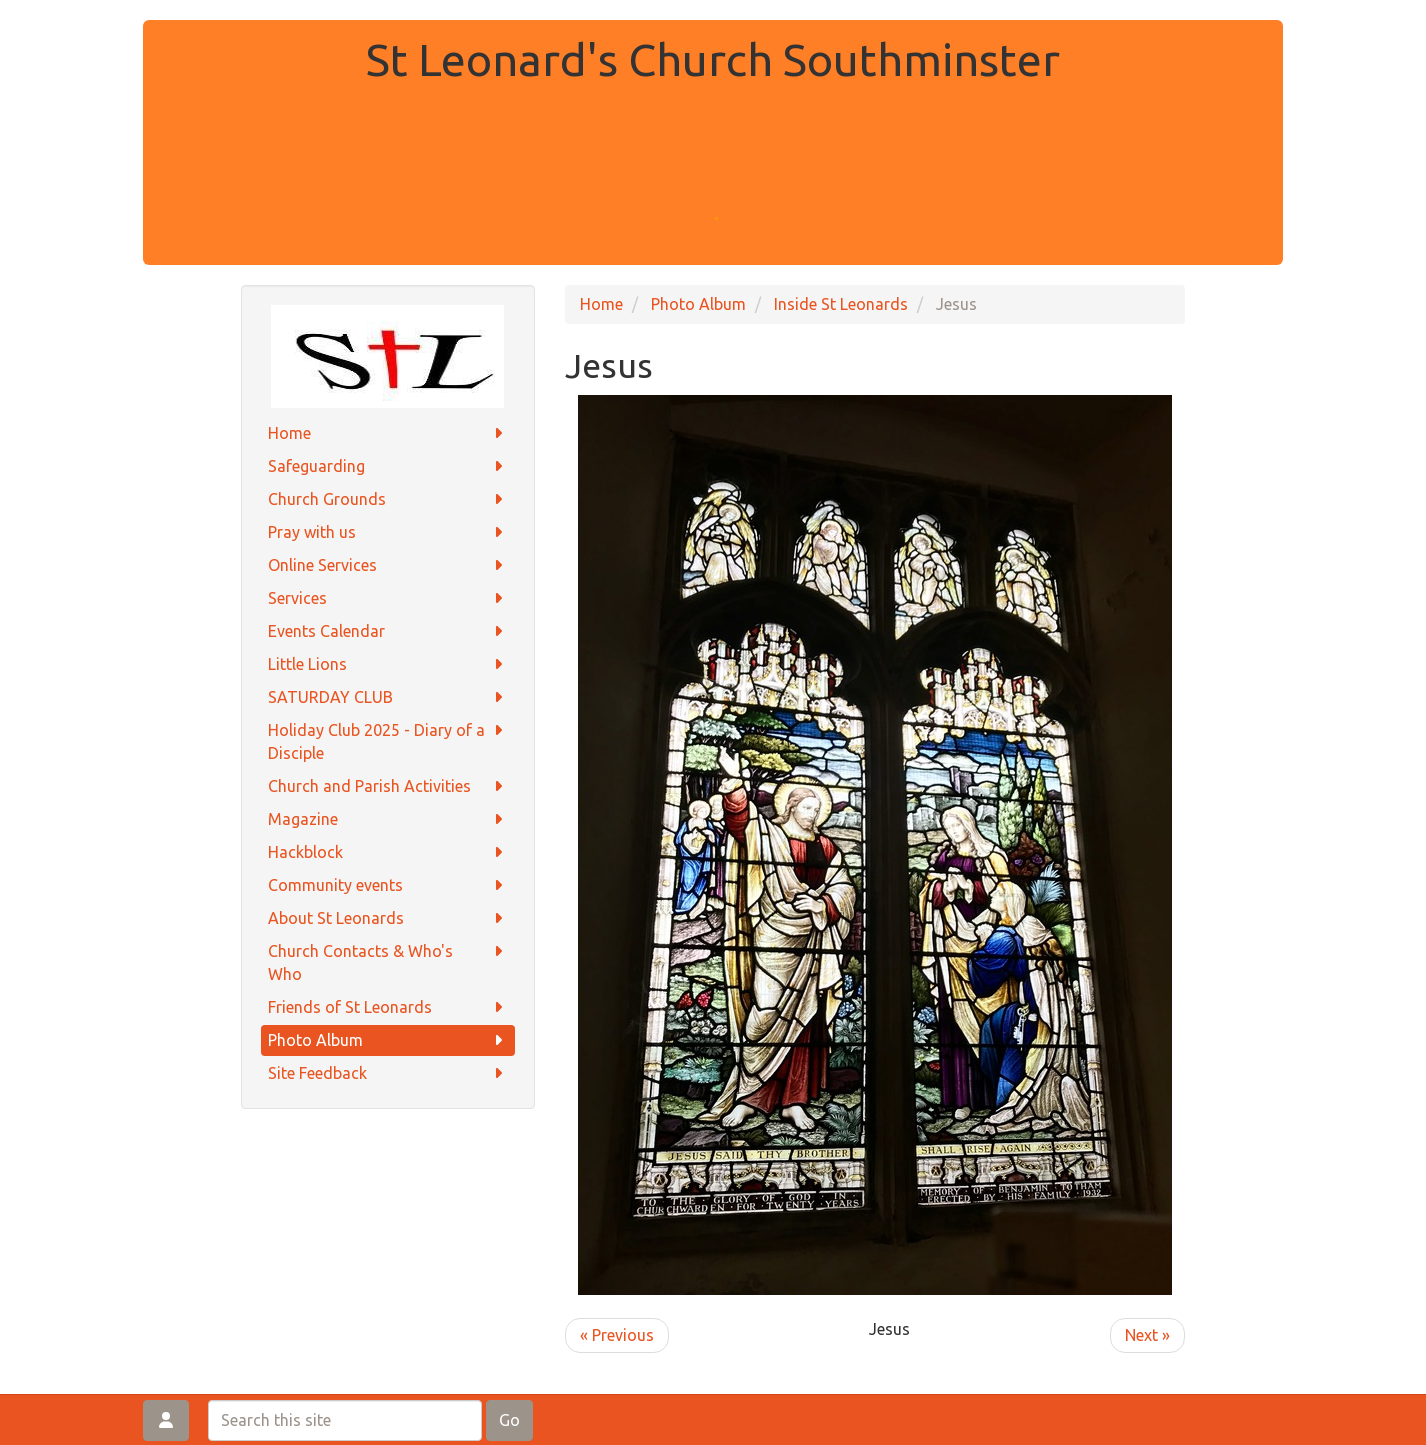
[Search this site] (345, 1420)
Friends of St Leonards (388, 1007)
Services (388, 598)
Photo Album (388, 1040)
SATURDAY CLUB (388, 697)
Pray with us (388, 532)
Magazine (388, 819)
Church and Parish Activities (388, 786)
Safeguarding (388, 466)
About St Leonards (388, 918)
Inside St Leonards (841, 304)
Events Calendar (388, 631)
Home (388, 433)
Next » (1147, 1335)
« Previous (617, 1335)
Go (509, 1420)
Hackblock (388, 852)
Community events (388, 885)
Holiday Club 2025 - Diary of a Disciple (388, 740)
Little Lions (388, 664)
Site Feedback (388, 1073)
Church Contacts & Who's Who (388, 961)
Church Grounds (388, 499)
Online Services (388, 565)
